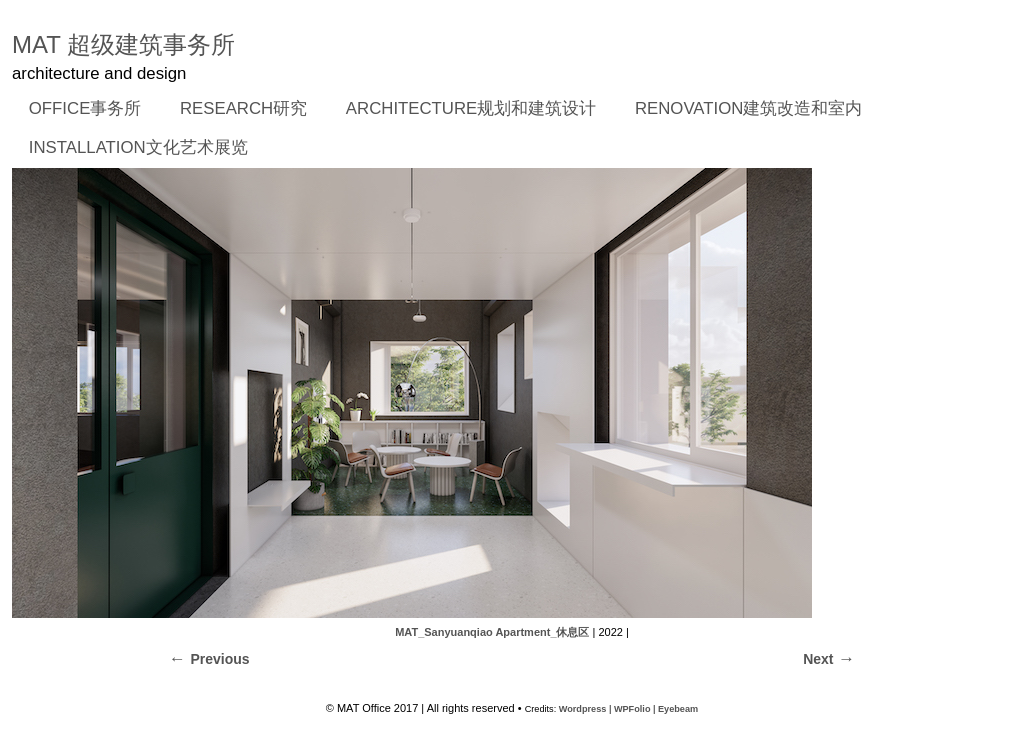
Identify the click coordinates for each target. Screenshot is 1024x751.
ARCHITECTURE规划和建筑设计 (471, 108)
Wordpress (583, 709)
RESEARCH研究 (237, 110)
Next (818, 659)
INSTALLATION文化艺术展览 (138, 147)
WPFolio (632, 709)
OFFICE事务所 (79, 110)
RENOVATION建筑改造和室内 (748, 108)
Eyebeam (678, 709)
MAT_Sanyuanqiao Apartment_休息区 (492, 632)
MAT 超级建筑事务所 (123, 44)
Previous (219, 659)
